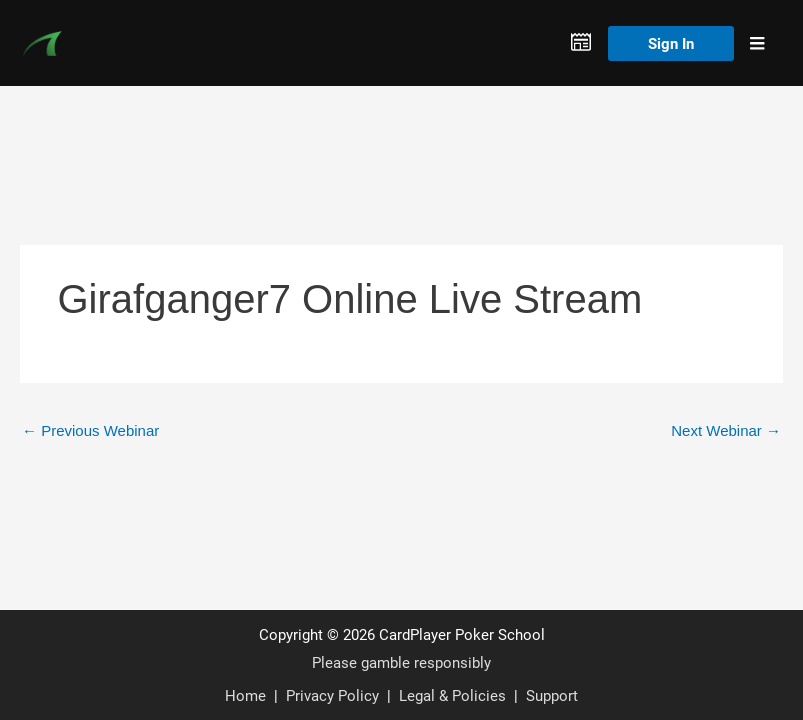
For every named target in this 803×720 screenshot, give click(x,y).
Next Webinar (726, 430)
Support (552, 695)
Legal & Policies (452, 695)
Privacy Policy (332, 695)
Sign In (671, 43)
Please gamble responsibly (401, 662)
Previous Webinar (90, 430)
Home (245, 695)
